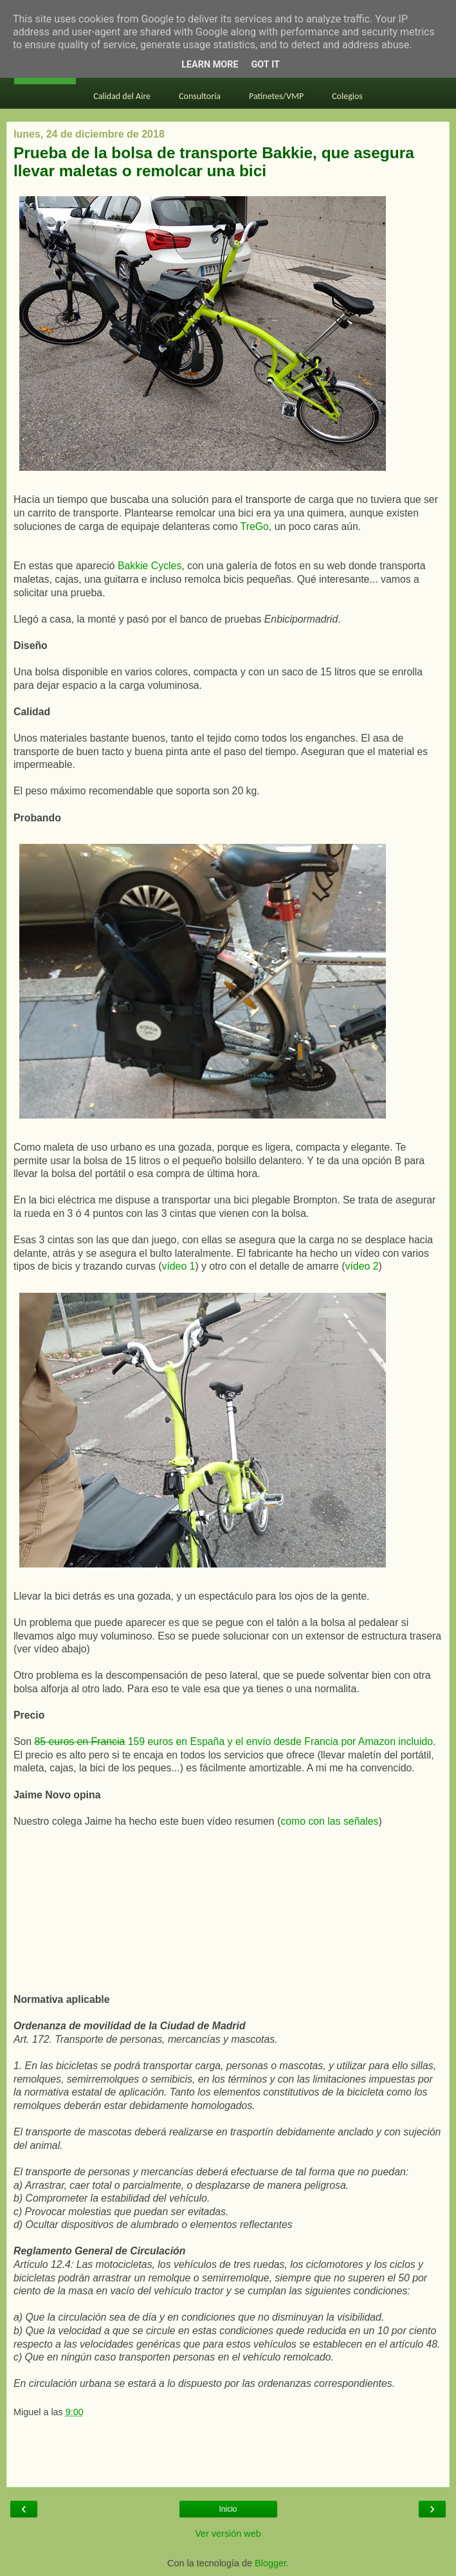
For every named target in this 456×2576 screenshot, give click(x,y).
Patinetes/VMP (276, 96)
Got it (265, 64)
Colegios (347, 96)
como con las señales (329, 1821)
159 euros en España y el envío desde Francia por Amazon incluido (234, 1741)
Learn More (209, 64)
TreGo (255, 526)
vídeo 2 (362, 1266)
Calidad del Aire (121, 96)
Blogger (270, 2563)
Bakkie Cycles (149, 565)
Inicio (228, 2509)
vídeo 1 (179, 1266)
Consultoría (200, 96)
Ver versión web (227, 2533)
